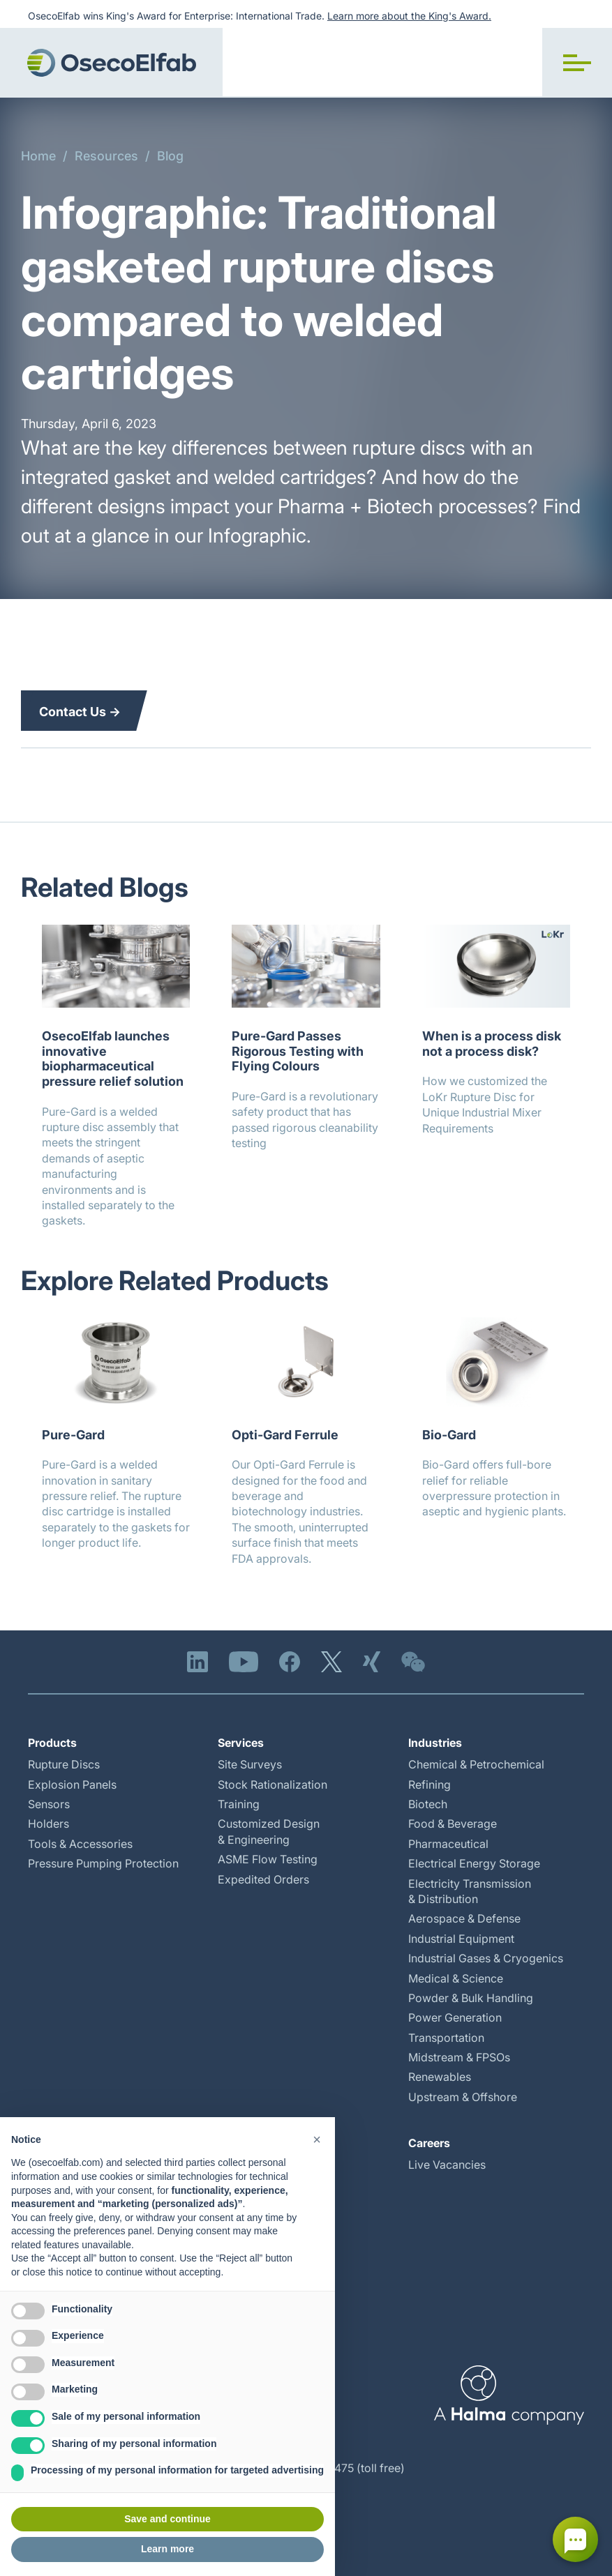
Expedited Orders (263, 1879)
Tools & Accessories (80, 1844)
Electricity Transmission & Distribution (469, 1891)
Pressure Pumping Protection (103, 1863)
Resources (106, 156)
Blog (170, 156)
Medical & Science (455, 1978)
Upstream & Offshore (462, 2097)
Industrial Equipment (461, 1939)
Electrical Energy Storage (474, 1863)
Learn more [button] (167, 2548)
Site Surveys (250, 1764)
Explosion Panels (72, 1784)
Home (38, 156)
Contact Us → (80, 711)
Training (239, 1804)
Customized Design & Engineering (269, 1831)
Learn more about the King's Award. (409, 16)
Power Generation (455, 2017)
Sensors (49, 1804)
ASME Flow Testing (268, 1859)
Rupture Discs (64, 1764)
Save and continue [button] (167, 2518)
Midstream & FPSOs (459, 2057)
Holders (48, 1824)
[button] (577, 63)
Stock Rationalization (272, 1784)
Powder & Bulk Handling (470, 1998)
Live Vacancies (447, 2165)
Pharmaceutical (448, 1844)
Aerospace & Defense (464, 1918)
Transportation (446, 2038)
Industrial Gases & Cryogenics (485, 1958)
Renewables (439, 2077)
